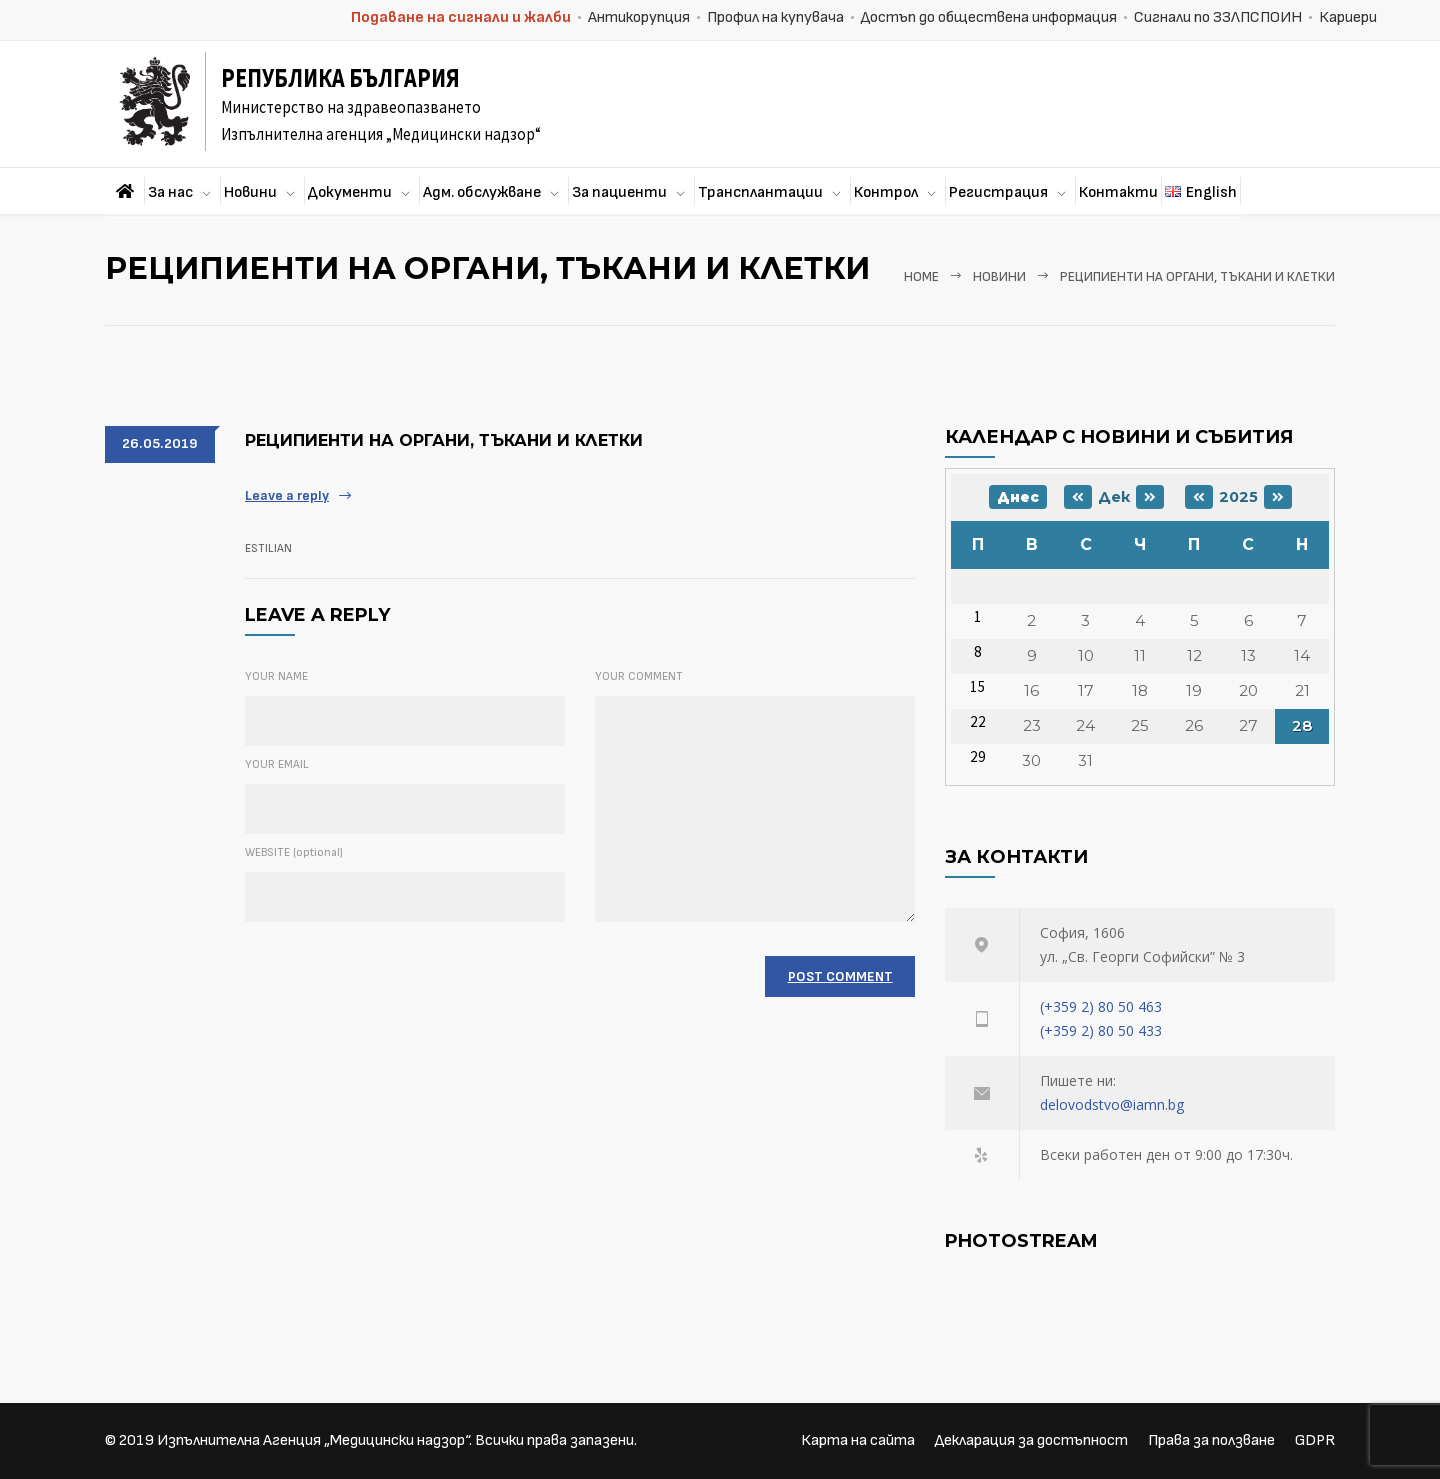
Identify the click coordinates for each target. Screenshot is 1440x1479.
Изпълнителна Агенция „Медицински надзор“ (313, 1440)
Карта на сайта (858, 1440)
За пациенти (619, 192)
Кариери (1348, 17)
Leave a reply (287, 495)
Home (921, 277)
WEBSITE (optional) (294, 852)
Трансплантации (760, 192)
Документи (350, 192)
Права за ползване (1211, 1440)
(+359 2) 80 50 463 (1101, 1006)
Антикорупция (639, 17)
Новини (250, 192)
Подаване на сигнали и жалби (461, 17)
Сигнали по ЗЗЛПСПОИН (1218, 17)
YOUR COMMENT (639, 676)
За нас (170, 192)
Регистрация (998, 192)
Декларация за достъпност (1031, 1440)
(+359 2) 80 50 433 (1101, 1030)
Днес (1018, 497)
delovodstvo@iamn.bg (1112, 1104)
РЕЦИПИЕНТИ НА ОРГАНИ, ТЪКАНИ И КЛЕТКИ (444, 440)
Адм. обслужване (482, 192)
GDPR (1315, 1440)
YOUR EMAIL (277, 764)
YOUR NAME (276, 676)
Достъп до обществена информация (989, 17)
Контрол (886, 192)
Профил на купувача (775, 17)
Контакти (1118, 192)
